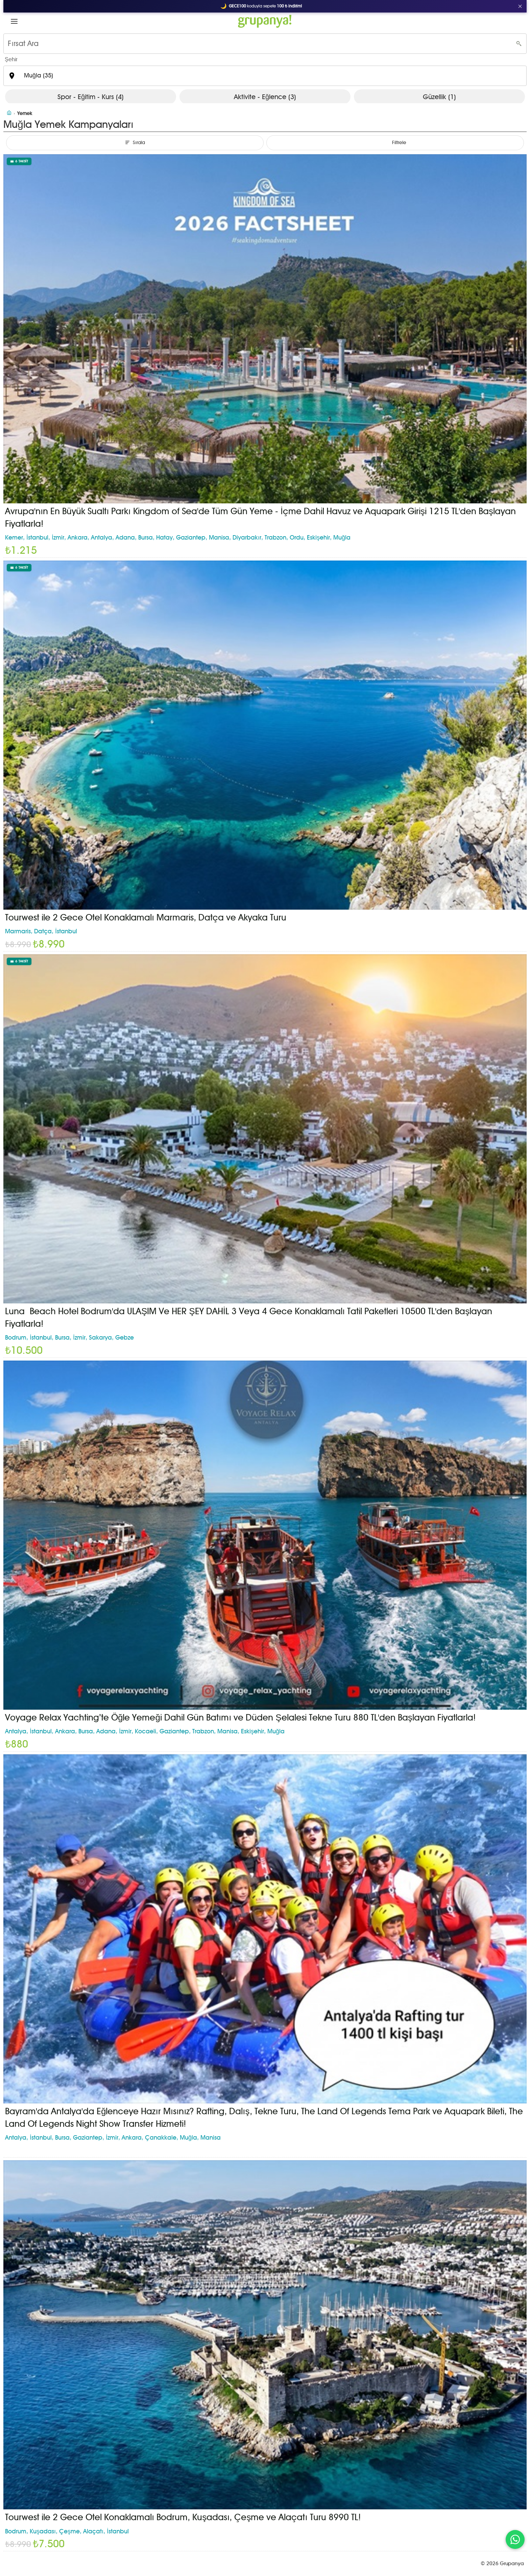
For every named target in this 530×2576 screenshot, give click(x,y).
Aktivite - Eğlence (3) (265, 97)
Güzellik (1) (439, 97)
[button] (14, 21)
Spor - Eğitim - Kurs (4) (90, 97)
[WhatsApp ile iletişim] (515, 2539)
